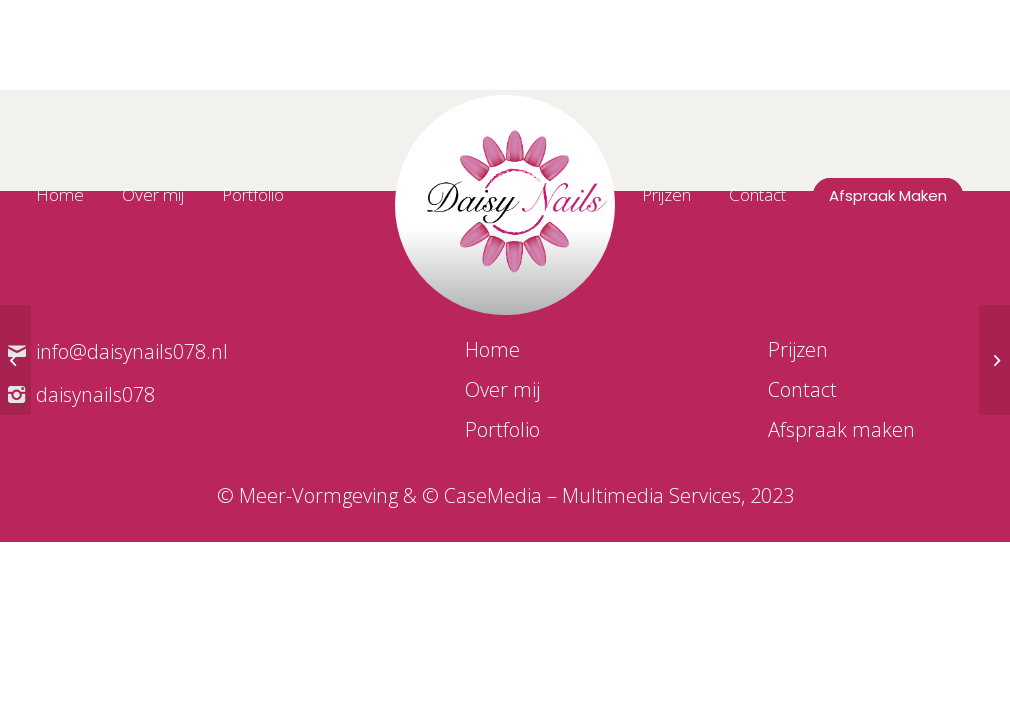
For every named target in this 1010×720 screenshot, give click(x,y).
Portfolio (502, 429)
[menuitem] (73, 195)
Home (492, 349)
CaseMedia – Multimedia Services (592, 495)
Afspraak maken (841, 429)
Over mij (502, 389)
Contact (802, 389)
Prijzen (798, 349)
